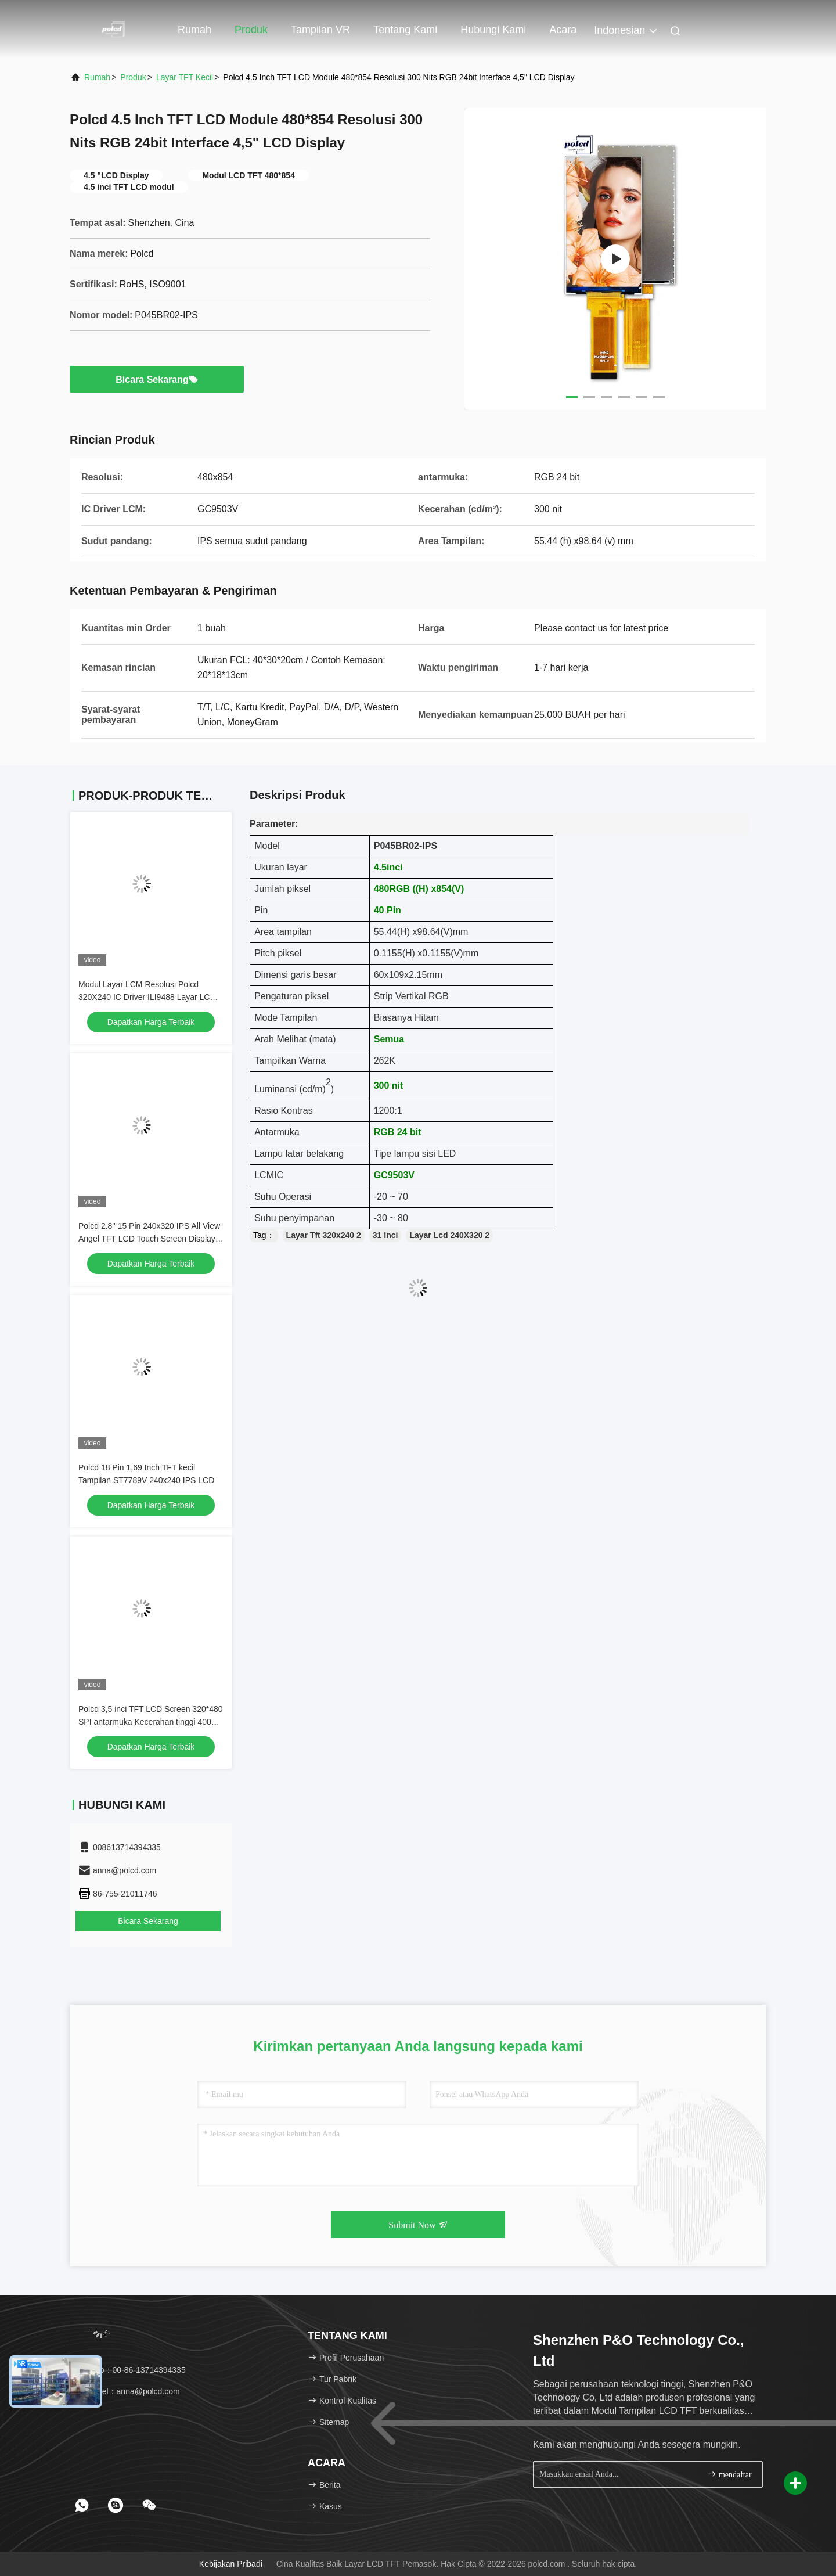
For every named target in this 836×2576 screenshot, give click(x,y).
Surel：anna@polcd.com (129, 2391)
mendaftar (729, 2474)
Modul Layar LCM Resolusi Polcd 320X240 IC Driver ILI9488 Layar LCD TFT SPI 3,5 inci (147, 997)
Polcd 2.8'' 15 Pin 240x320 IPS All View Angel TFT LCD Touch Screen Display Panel (149, 1238)
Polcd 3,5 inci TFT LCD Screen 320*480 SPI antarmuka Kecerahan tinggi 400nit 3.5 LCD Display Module (150, 1721)
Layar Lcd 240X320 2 (449, 1235)
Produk (251, 29)
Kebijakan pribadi (230, 2563)
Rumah (194, 29)
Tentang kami (405, 29)
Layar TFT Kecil (184, 77)
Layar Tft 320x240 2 (323, 1235)
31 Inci (385, 1235)
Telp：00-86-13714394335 (132, 2369)
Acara (562, 29)
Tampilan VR (320, 29)
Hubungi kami (493, 29)
